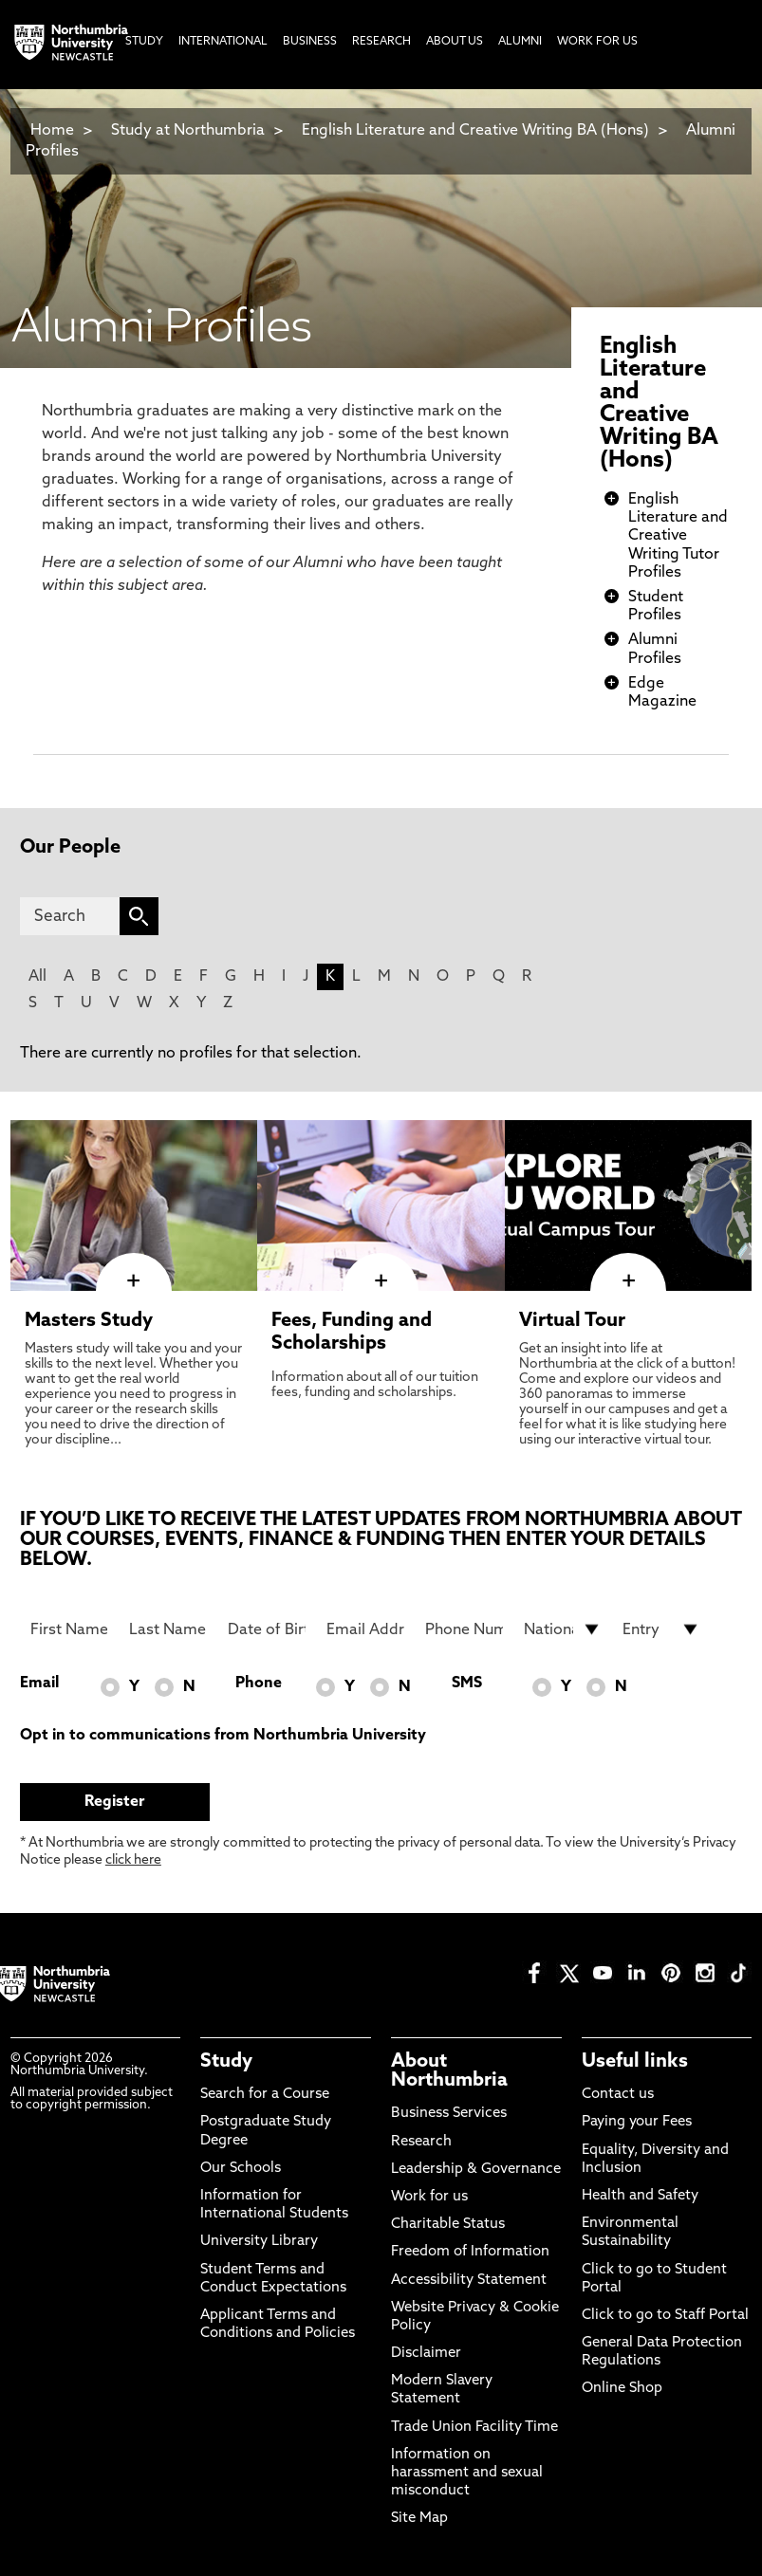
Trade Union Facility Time (474, 2427)
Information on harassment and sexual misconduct (467, 2473)
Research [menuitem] (381, 41)
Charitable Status (448, 2224)
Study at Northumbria (188, 130)
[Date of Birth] (266, 1629)
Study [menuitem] (144, 41)
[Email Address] (365, 1629)
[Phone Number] (463, 1629)
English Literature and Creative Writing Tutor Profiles (678, 536)
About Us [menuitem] (454, 41)
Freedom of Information (470, 2252)
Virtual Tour (572, 1321)
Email (39, 1683)
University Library (259, 2242)
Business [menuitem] (310, 41)
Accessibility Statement (469, 2280)
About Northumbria (449, 2071)
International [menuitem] (223, 41)
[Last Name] (167, 1629)
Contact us (618, 2095)
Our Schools (240, 2169)
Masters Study (89, 1321)
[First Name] (69, 1629)
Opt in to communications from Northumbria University (223, 1735)
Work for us (429, 2197)
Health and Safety (640, 2196)
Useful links (635, 2061)
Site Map (419, 2519)
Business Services (449, 2114)
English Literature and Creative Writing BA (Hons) (475, 130)
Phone (258, 1683)
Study (226, 2061)
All (37, 976)
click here (133, 1860)
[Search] (70, 916)
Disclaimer (426, 2353)
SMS (467, 1683)
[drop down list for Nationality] (562, 1629)
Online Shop (622, 2389)
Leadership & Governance (476, 2169)
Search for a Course (264, 2095)
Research (421, 2142)
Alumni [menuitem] (520, 41)
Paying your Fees (637, 2122)
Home (52, 130)
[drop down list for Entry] (661, 1629)
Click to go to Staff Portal (665, 2316)
